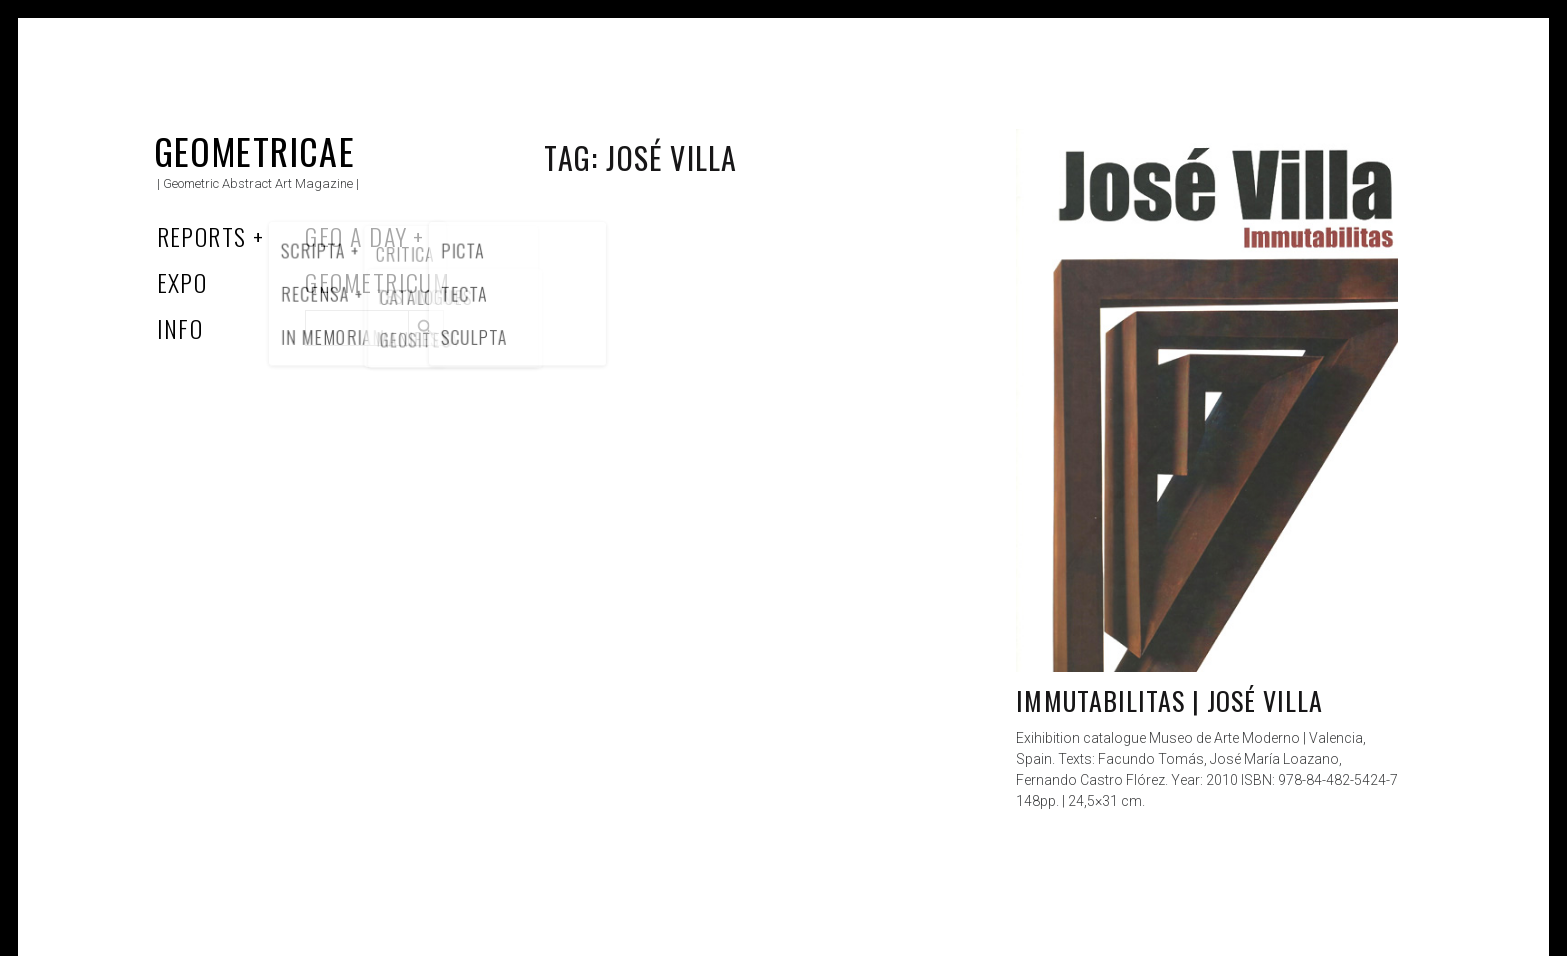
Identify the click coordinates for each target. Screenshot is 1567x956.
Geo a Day (356, 236)
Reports (202, 236)
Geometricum (377, 282)
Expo (182, 282)
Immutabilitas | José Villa (1169, 700)
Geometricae (255, 150)
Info (180, 328)
